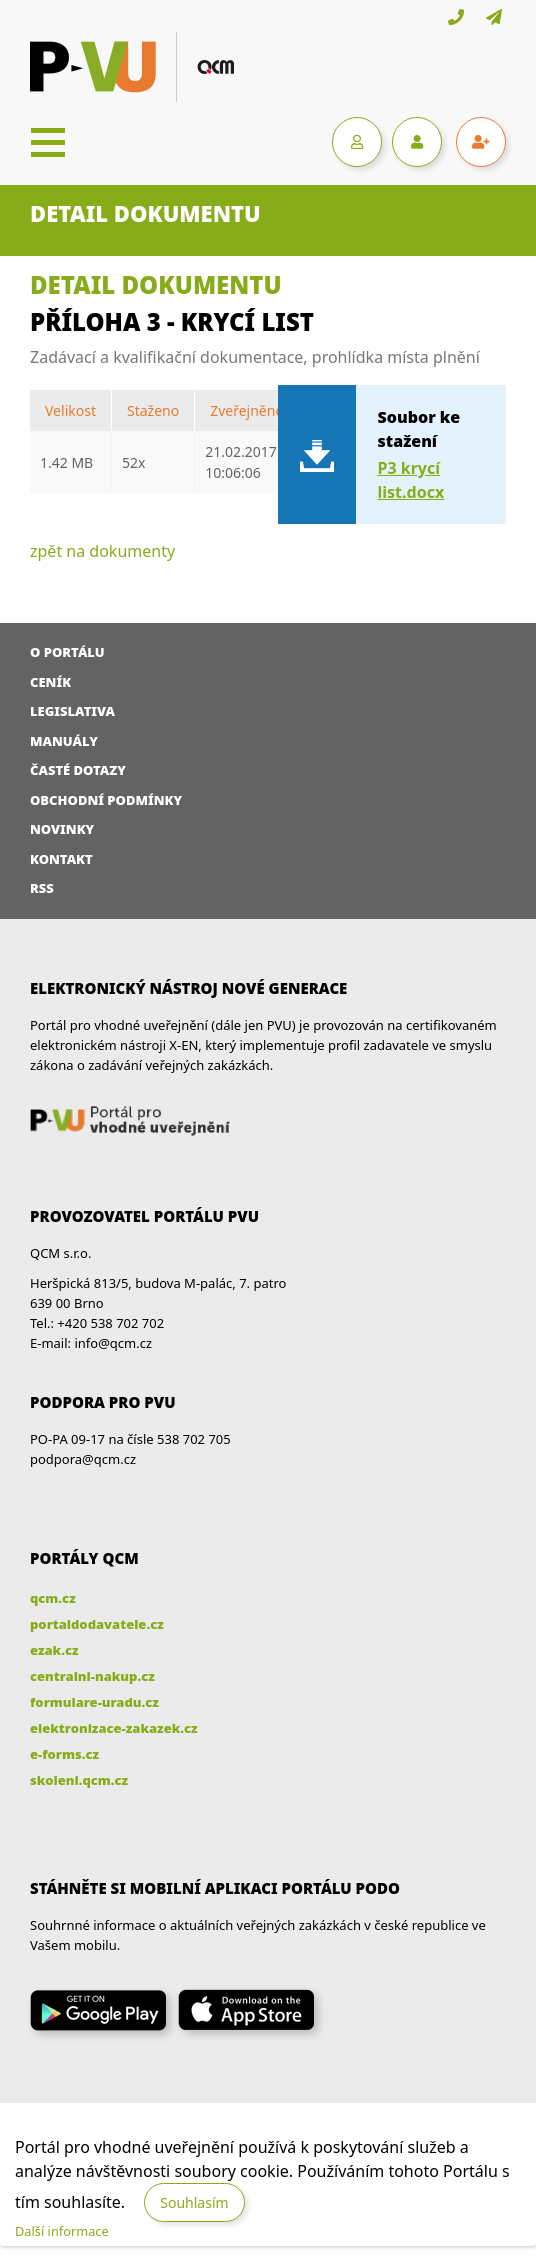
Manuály (64, 741)
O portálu (67, 652)
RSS (42, 888)
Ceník (50, 682)
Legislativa (72, 711)
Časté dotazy (78, 770)
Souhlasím (194, 2202)
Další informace (62, 2231)
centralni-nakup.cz (92, 1676)
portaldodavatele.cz (97, 1624)
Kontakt (61, 859)
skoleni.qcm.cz (79, 1780)
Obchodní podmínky (106, 800)
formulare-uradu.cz (94, 1702)
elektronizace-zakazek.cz (114, 1728)
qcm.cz (53, 1598)
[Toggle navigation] (48, 142)
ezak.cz (54, 1650)
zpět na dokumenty (102, 551)
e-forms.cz (64, 1754)
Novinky (62, 829)
